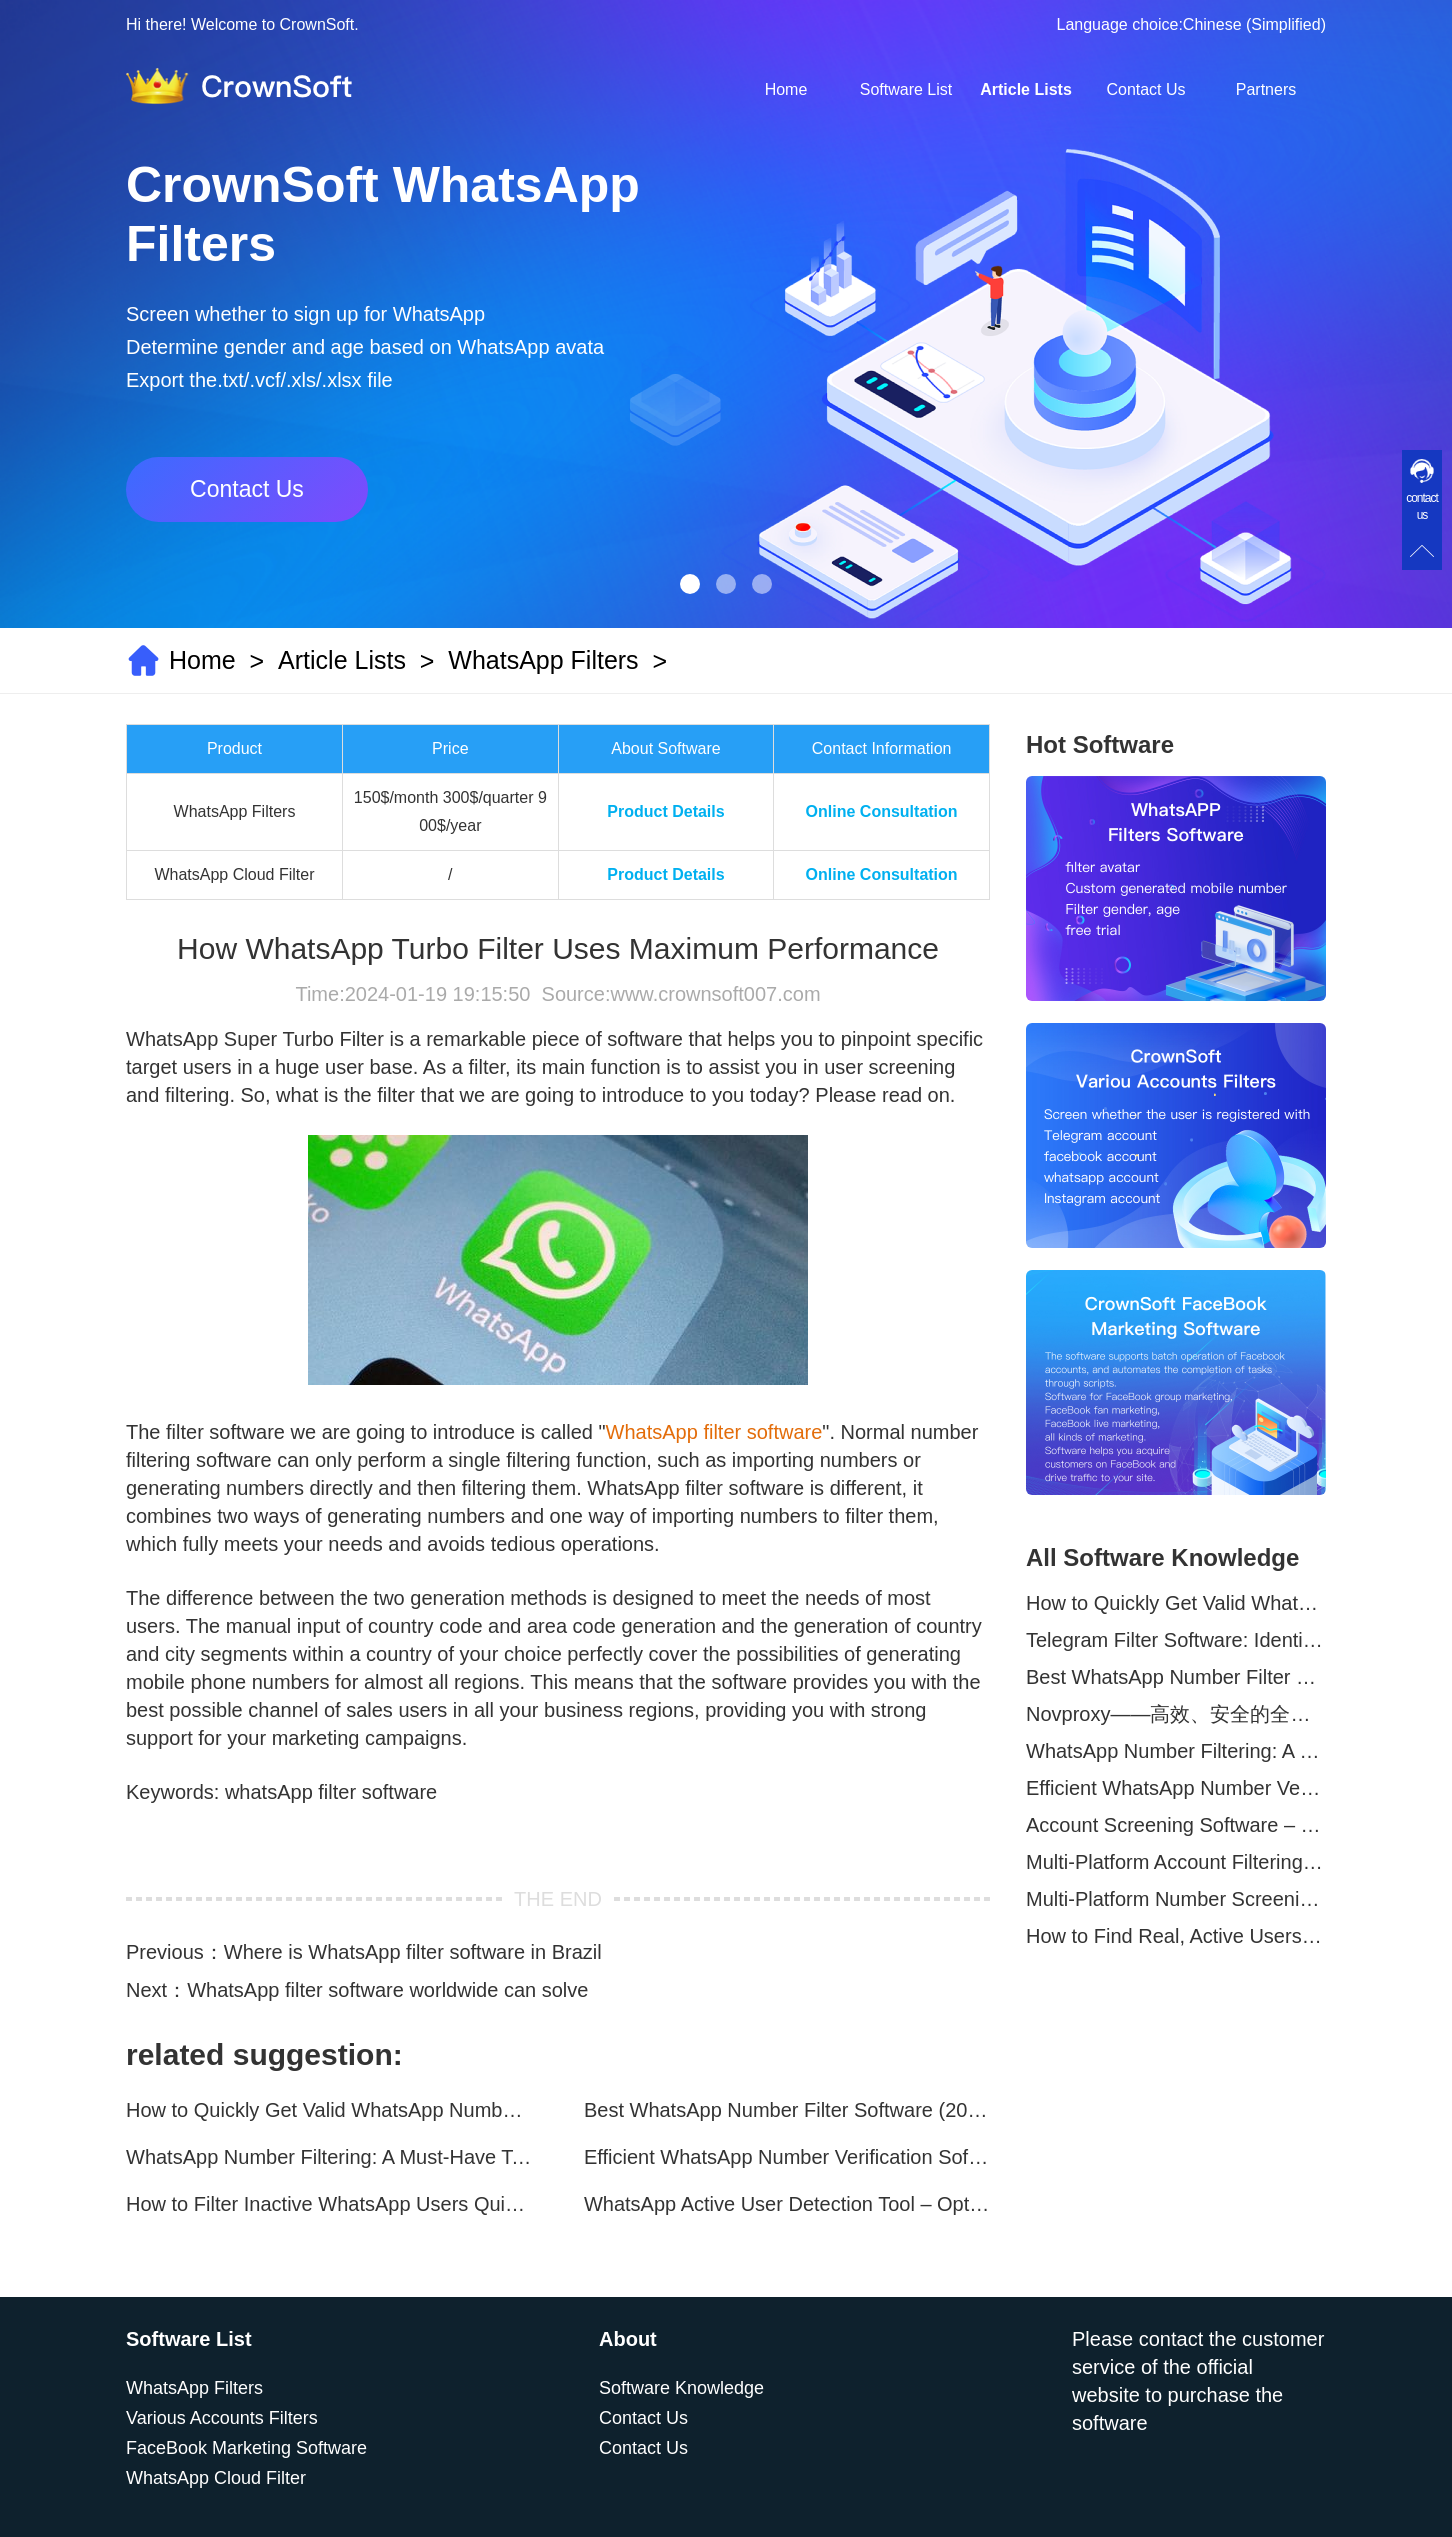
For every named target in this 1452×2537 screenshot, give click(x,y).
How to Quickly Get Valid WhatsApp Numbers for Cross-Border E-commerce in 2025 (329, 2110)
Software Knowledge (681, 2388)
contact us (1422, 506)
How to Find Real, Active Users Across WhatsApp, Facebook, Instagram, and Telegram (1176, 1936)
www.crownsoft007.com (715, 994)
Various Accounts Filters (222, 2418)
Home (786, 89)
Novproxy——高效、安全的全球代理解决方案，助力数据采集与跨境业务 (1176, 1714)
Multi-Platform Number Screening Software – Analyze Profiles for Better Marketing (1176, 1899)
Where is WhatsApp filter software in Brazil (413, 1952)
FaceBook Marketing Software (246, 2448)
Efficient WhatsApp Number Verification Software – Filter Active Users (787, 2157)
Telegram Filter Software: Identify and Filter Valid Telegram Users (1176, 1640)
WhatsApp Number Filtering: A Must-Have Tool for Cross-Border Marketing (329, 2157)
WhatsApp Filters (543, 660)
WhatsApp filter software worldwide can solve (387, 1990)
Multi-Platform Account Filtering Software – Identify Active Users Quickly (1176, 1862)
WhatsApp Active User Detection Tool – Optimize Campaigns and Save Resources (787, 2204)
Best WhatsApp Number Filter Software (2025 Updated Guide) (787, 2110)
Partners (1266, 89)
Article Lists (1026, 89)
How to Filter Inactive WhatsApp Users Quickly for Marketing (329, 2204)
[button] (690, 584)
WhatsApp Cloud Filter (216, 2478)
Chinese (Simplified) (1254, 24)
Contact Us (1145, 89)
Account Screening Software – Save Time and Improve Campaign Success (1176, 1825)
